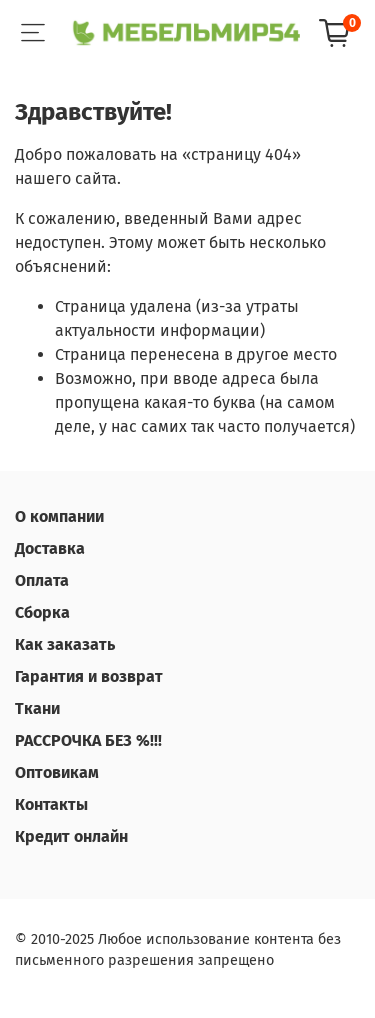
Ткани (37, 708)
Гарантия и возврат (89, 676)
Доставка (50, 548)
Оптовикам (57, 772)
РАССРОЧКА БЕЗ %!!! (88, 740)
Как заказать (65, 644)
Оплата (42, 580)
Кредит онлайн (71, 836)
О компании (59, 516)
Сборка (42, 612)
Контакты (51, 804)
